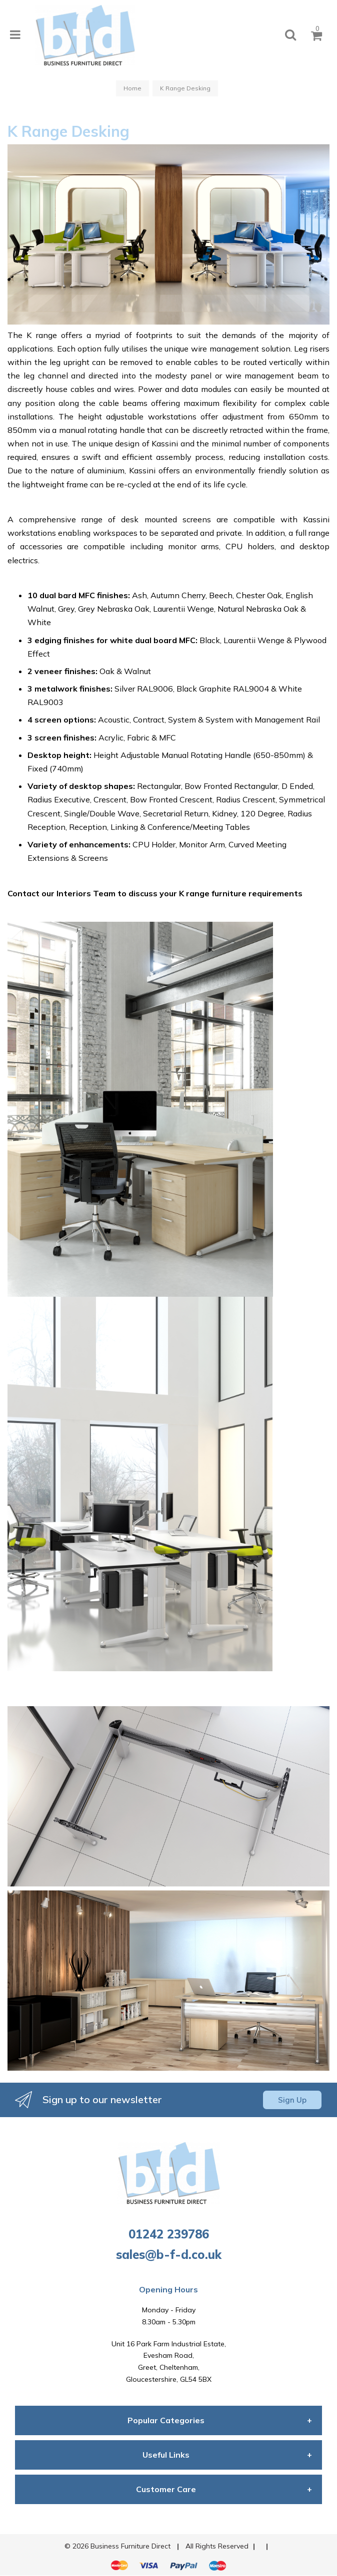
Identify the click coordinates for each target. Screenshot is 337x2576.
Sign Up (292, 2100)
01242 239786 (168, 2233)
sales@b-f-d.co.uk (169, 2254)
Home (133, 88)
